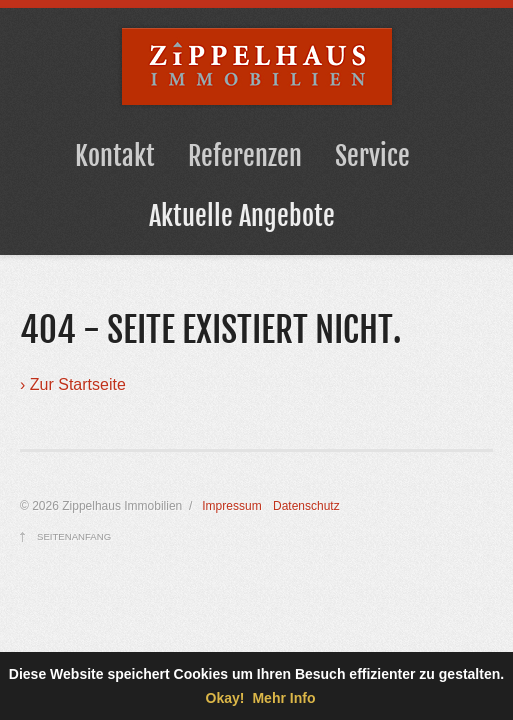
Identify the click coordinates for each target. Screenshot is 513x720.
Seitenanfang (74, 536)
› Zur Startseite (73, 384)
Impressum (231, 506)
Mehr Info (283, 698)
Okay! (225, 698)
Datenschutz (306, 506)
